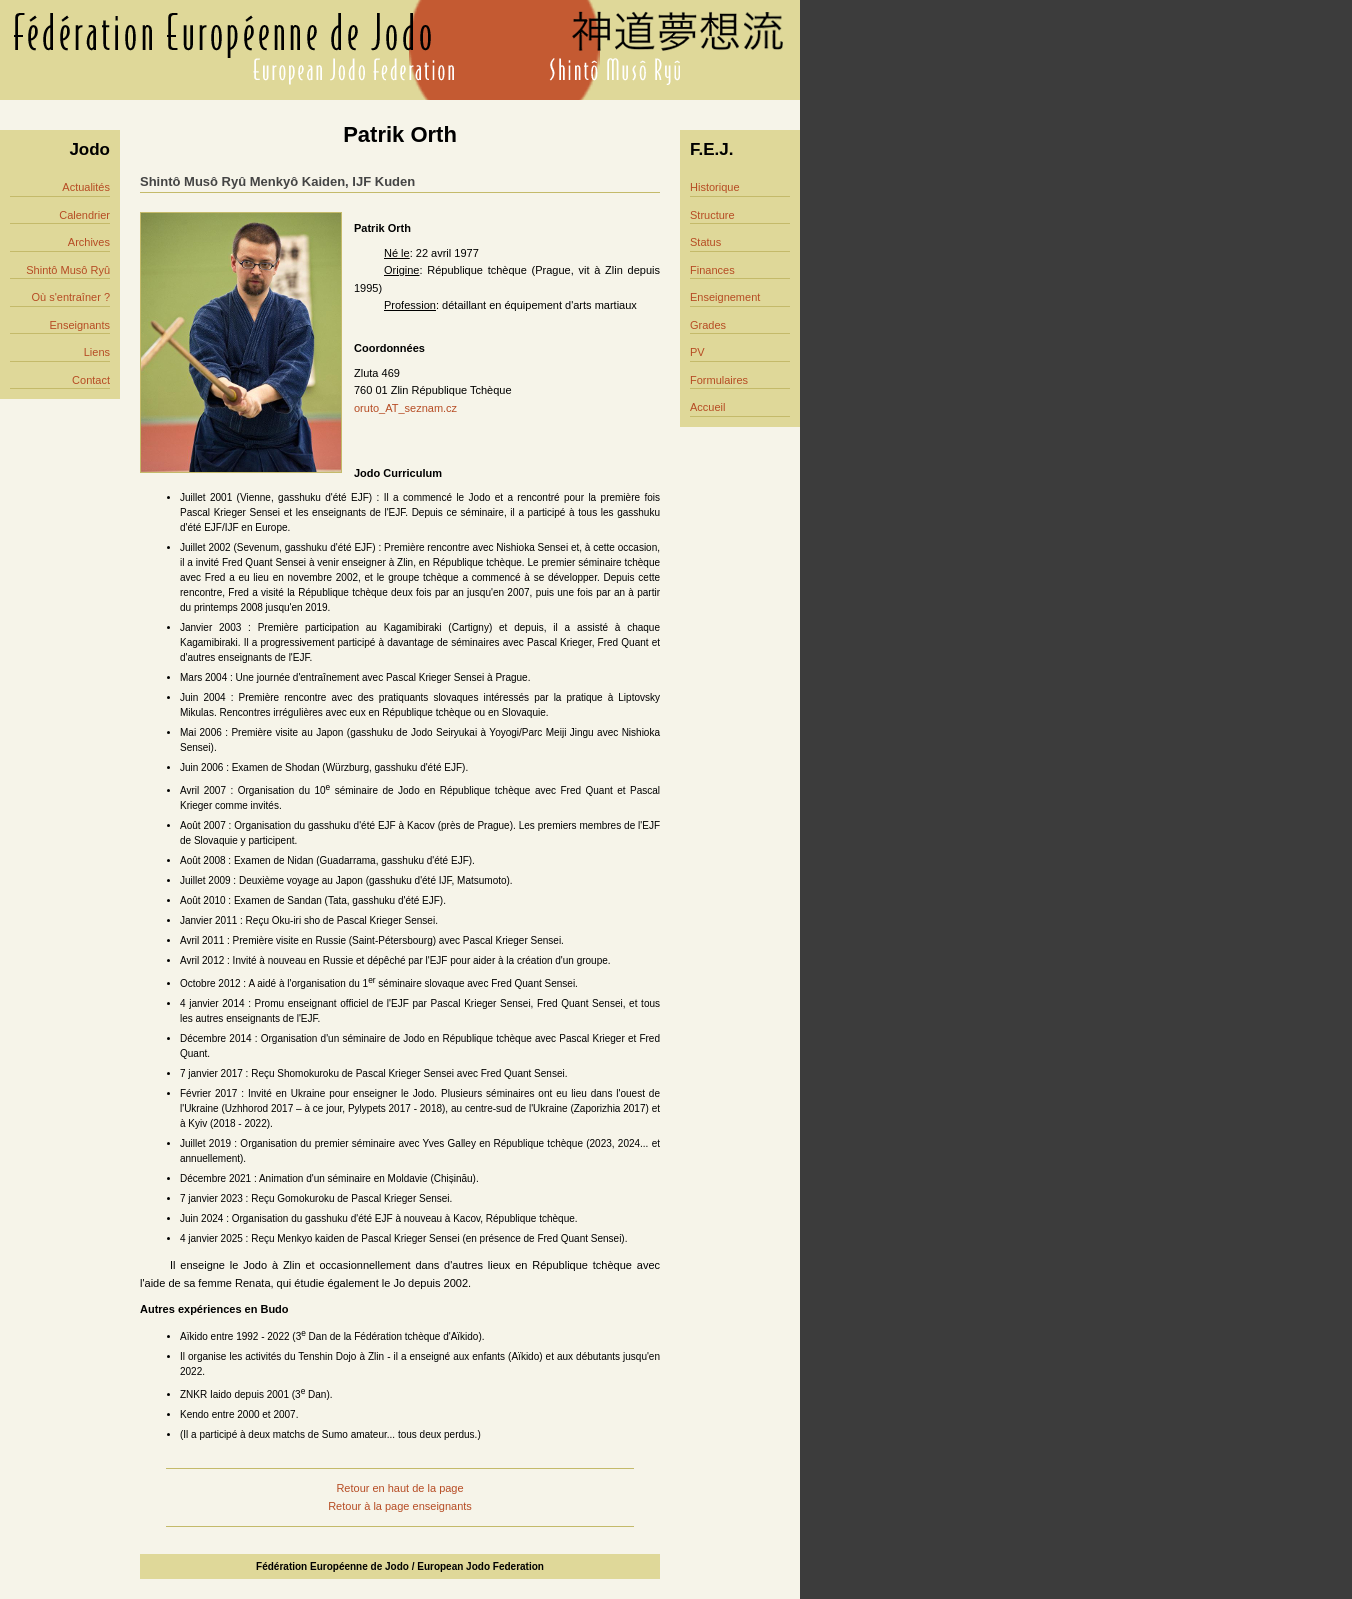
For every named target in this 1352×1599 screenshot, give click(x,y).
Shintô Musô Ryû (68, 270)
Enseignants (79, 325)
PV (697, 352)
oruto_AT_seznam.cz (405, 408)
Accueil (707, 407)
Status (705, 242)
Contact (91, 380)
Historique (715, 187)
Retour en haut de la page (399, 1488)
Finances (712, 270)
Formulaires (719, 380)
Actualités (86, 187)
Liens (97, 352)
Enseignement (725, 297)
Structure (712, 215)
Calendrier (84, 215)
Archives (89, 242)
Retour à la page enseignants (400, 1506)
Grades (708, 325)
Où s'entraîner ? (70, 297)
